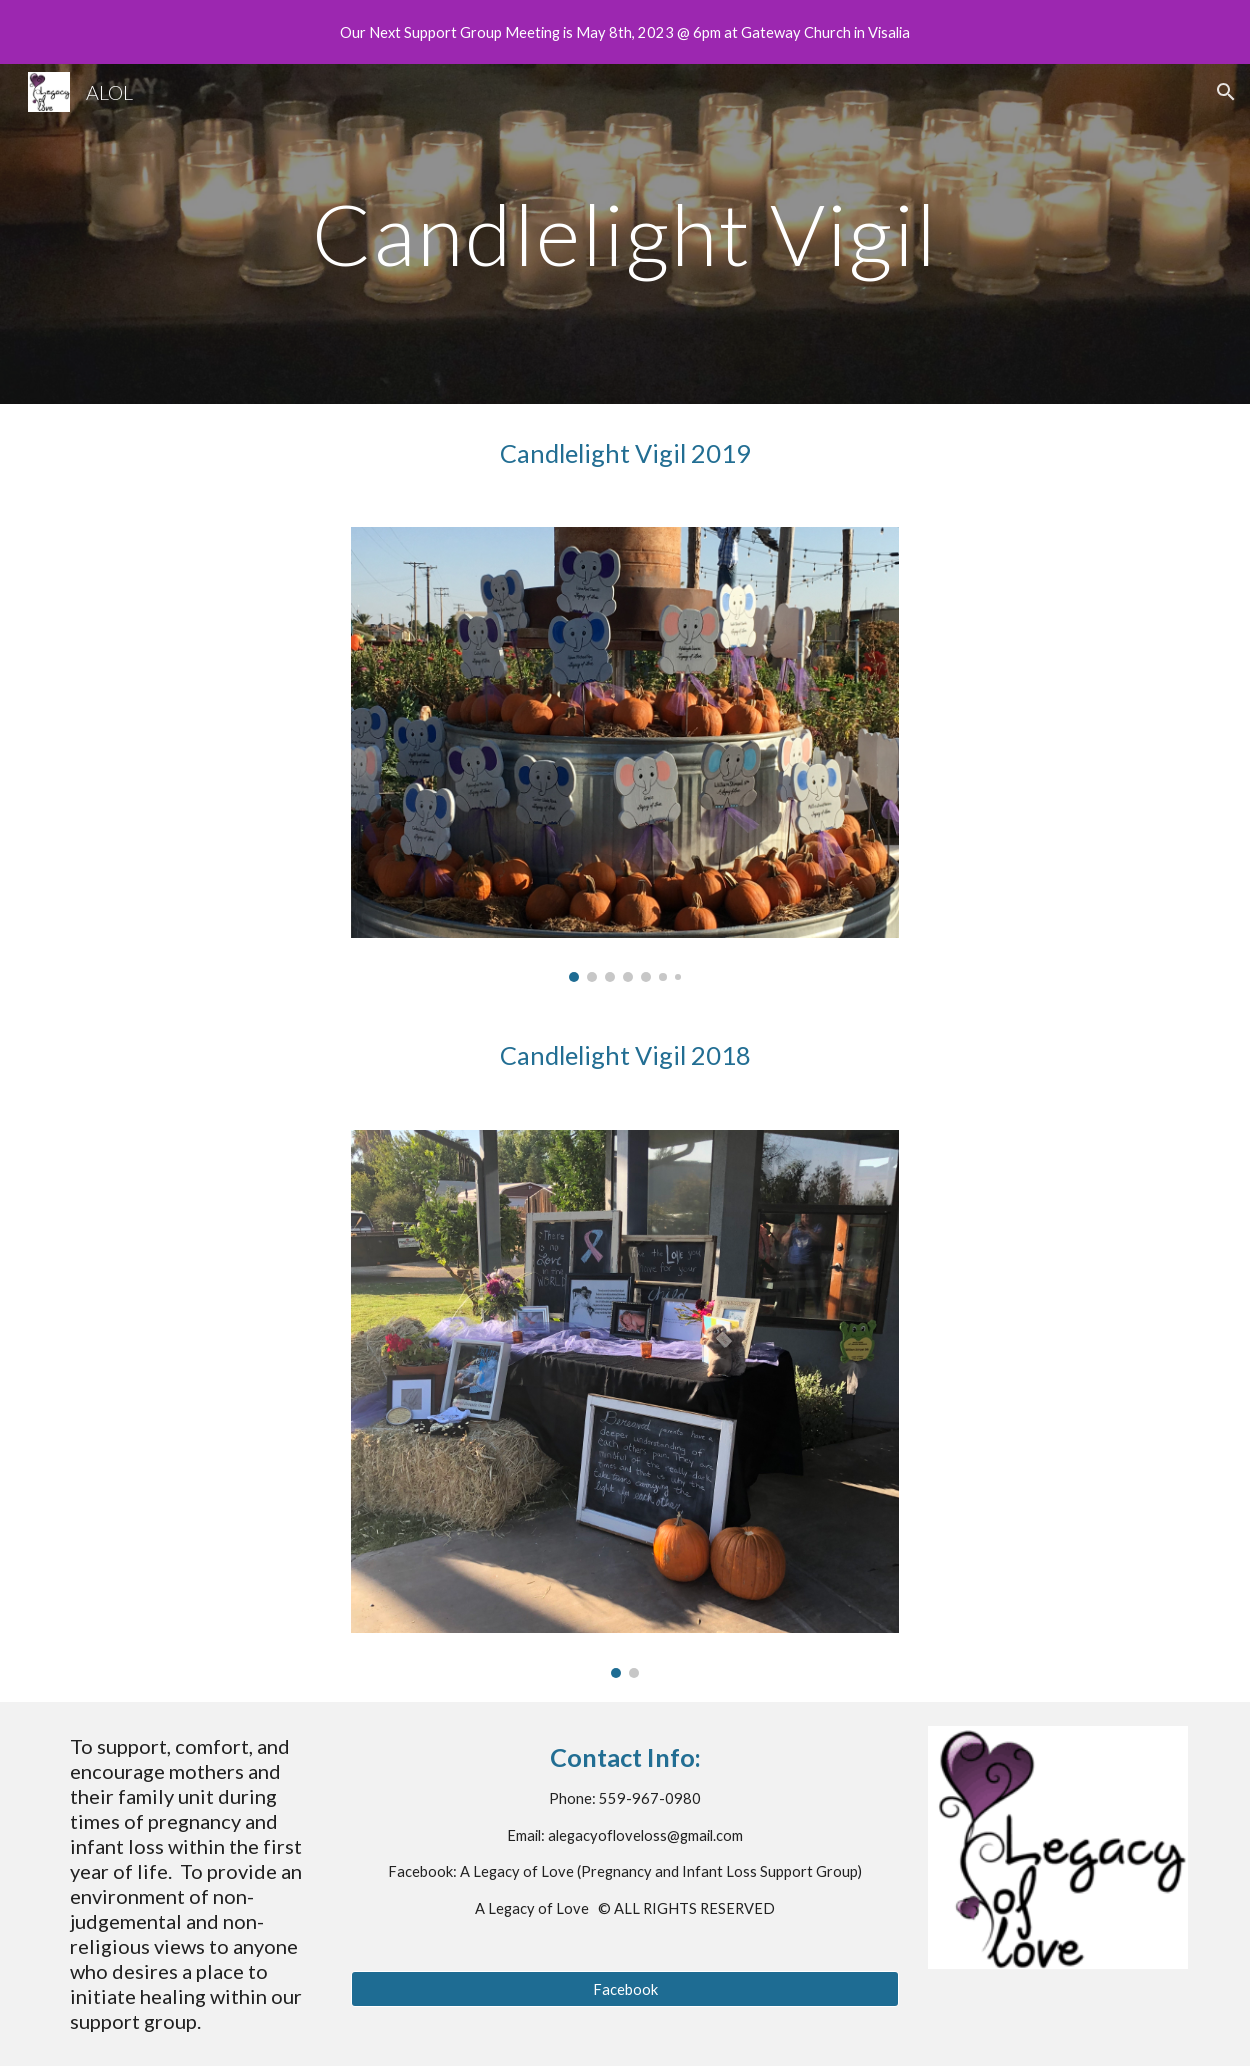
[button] (1226, 92)
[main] (625, 233)
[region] (625, 32)
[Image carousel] (625, 754)
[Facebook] (625, 1989)
